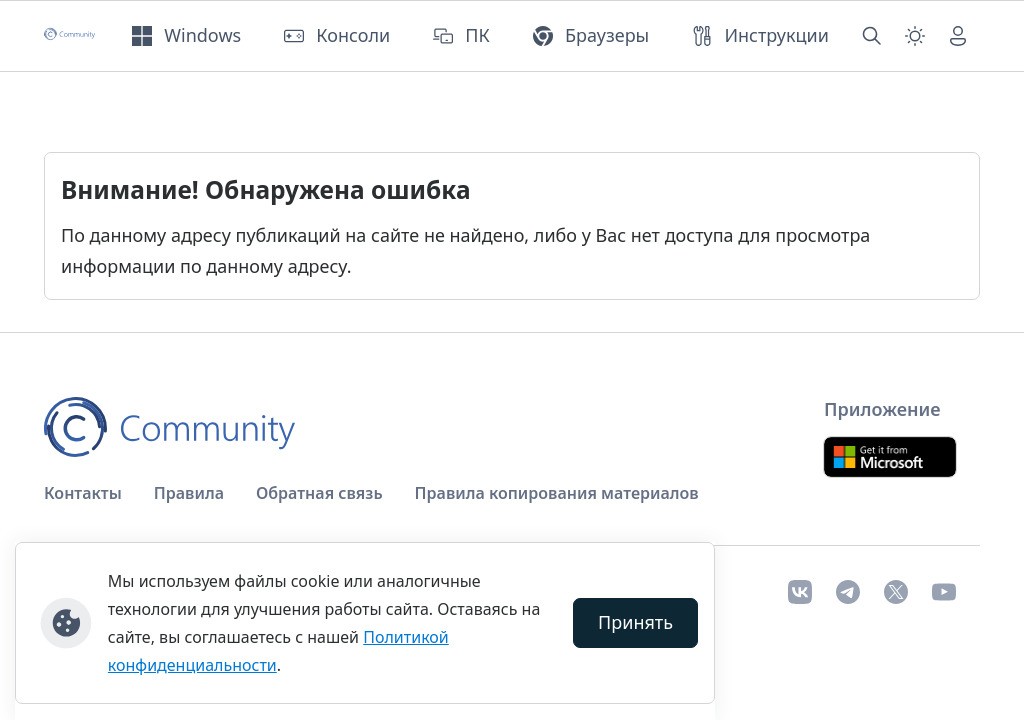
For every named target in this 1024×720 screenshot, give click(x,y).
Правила (189, 493)
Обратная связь (319, 493)
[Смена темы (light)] (915, 36)
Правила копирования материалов (557, 493)
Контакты (83, 493)
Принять (635, 622)
